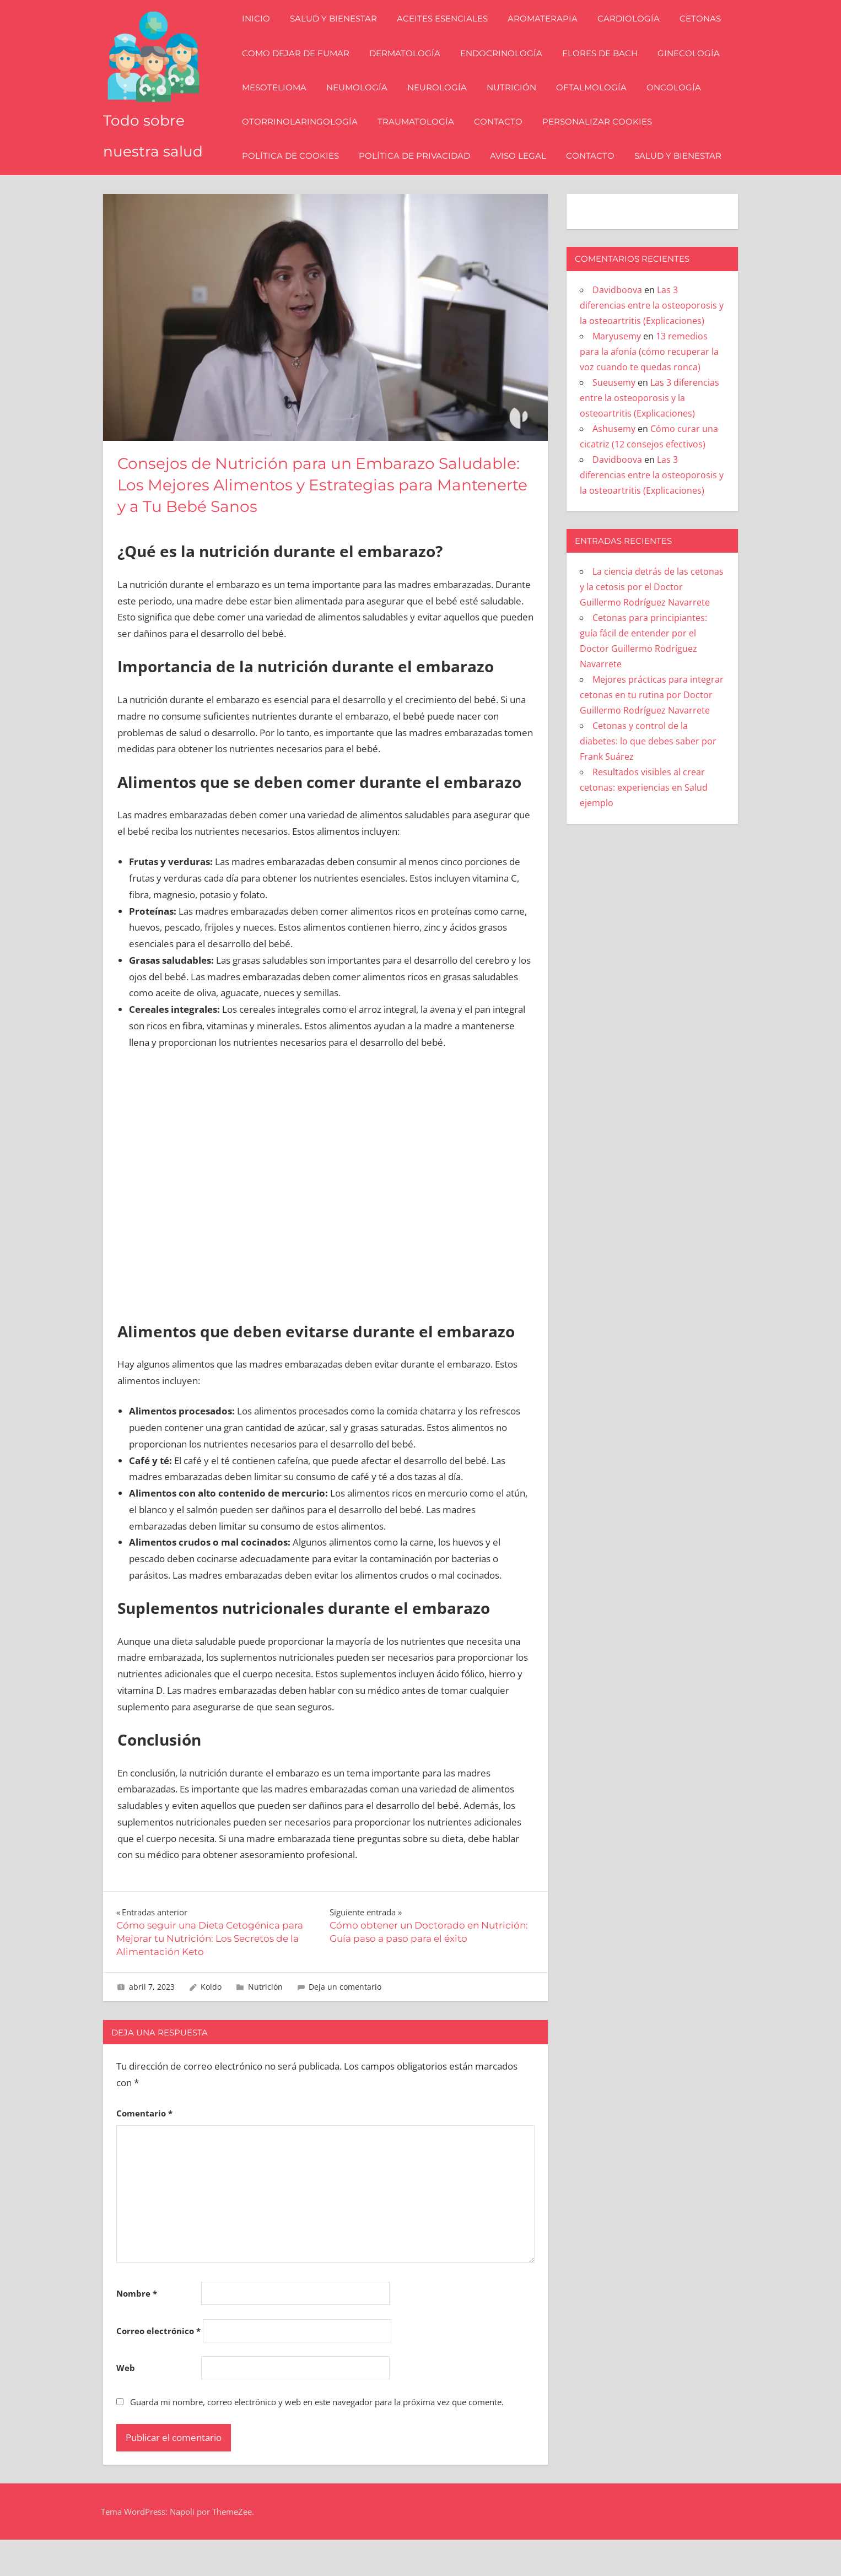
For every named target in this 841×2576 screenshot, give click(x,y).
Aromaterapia (549, 37)
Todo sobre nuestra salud (151, 155)
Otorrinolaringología (306, 139)
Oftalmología (597, 105)
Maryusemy (616, 372)
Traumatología (422, 139)
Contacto (504, 139)
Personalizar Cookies (603, 139)
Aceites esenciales (448, 37)
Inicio (262, 37)
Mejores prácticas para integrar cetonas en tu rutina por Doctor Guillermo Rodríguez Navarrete (652, 731)
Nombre (136, 2330)
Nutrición (517, 105)
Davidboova (617, 326)
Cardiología (634, 37)
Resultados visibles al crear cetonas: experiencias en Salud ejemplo (644, 823)
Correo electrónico (158, 2367)
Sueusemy (613, 419)
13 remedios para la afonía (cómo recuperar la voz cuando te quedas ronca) (649, 387)
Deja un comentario (345, 2023)
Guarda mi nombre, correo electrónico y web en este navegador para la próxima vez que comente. (317, 2438)
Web (125, 2404)
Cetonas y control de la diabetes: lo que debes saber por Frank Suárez (648, 777)
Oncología (680, 105)
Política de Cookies (296, 174)
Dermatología (410, 71)
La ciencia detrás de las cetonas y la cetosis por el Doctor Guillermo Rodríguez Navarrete (652, 623)
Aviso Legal (524, 174)
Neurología (443, 105)
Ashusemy (613, 465)
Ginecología (695, 71)
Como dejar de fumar (301, 71)
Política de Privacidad (420, 174)
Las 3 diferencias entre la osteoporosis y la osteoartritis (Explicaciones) (652, 341)
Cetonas (706, 37)
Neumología (362, 105)
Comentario (144, 2150)
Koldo (211, 2023)
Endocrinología (507, 71)
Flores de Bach (606, 71)
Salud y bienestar (339, 37)
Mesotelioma (280, 105)
